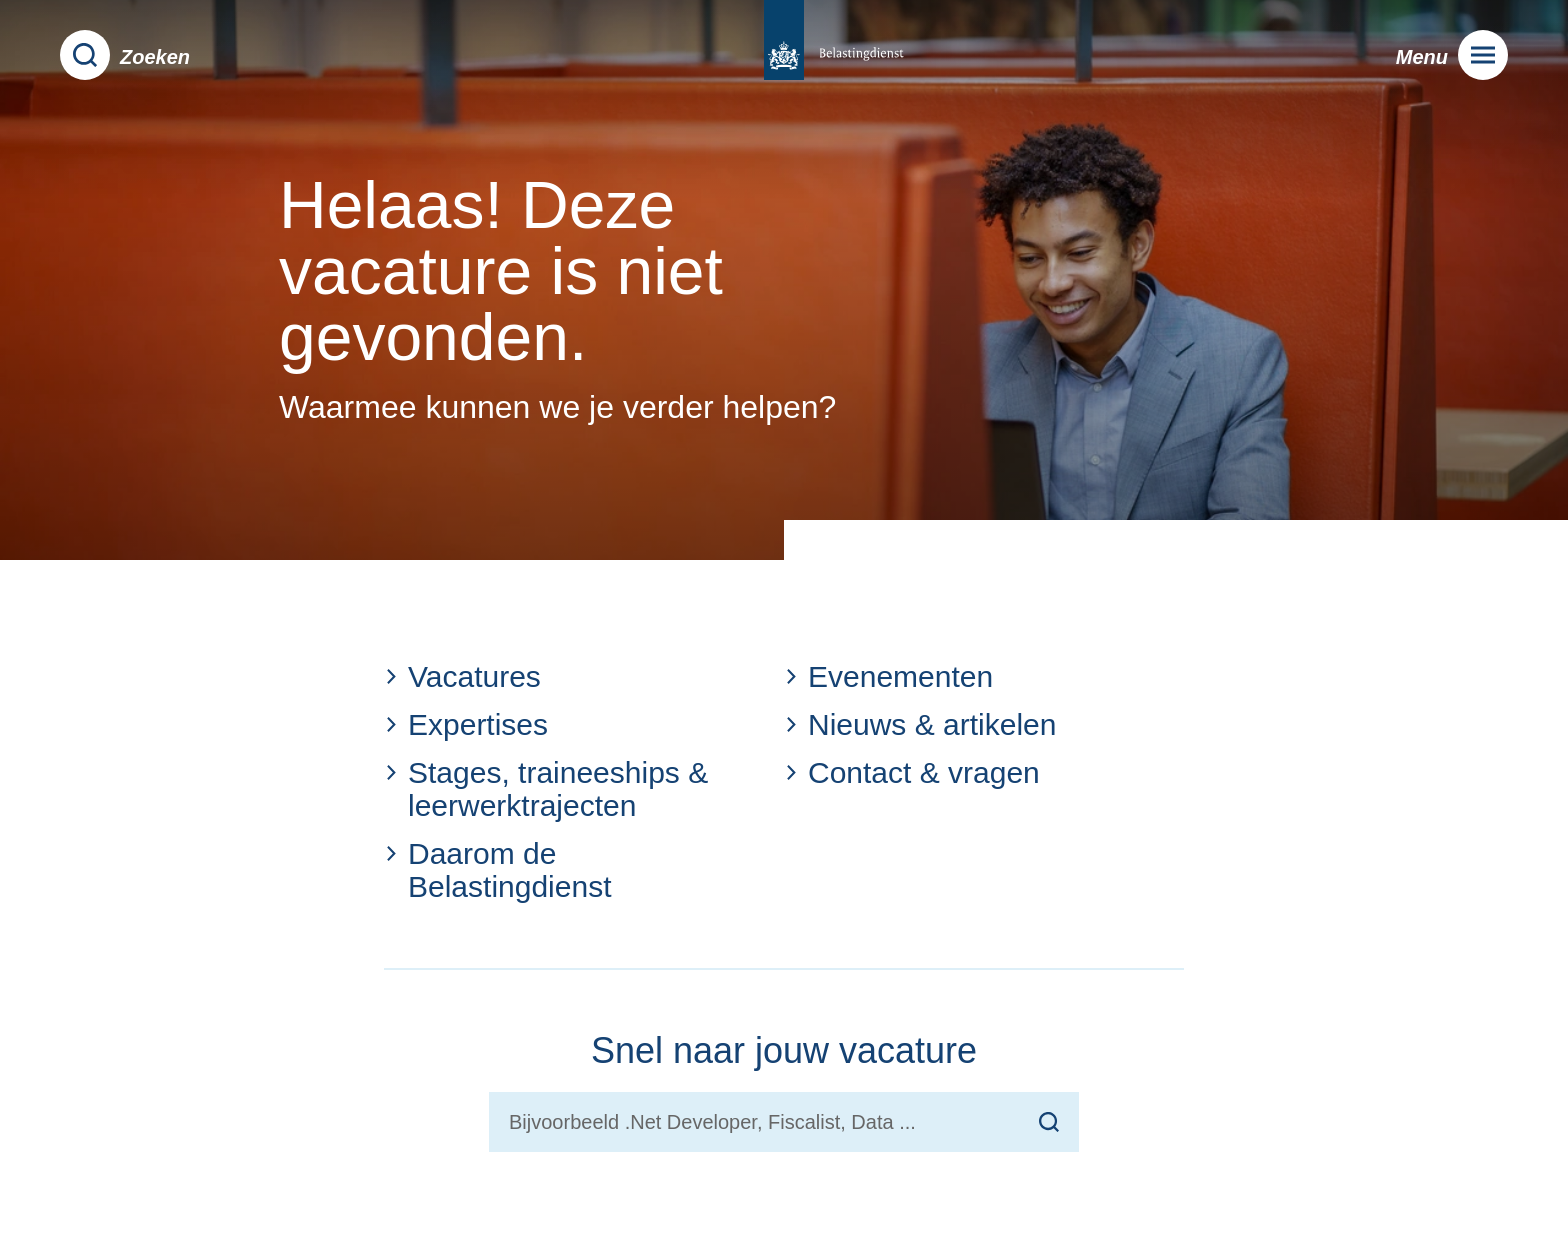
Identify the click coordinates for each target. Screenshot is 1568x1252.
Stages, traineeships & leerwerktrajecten (546, 789)
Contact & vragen (912, 772)
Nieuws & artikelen (920, 724)
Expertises (466, 724)
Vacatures (462, 676)
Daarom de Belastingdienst (497, 870)
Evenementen (888, 676)
